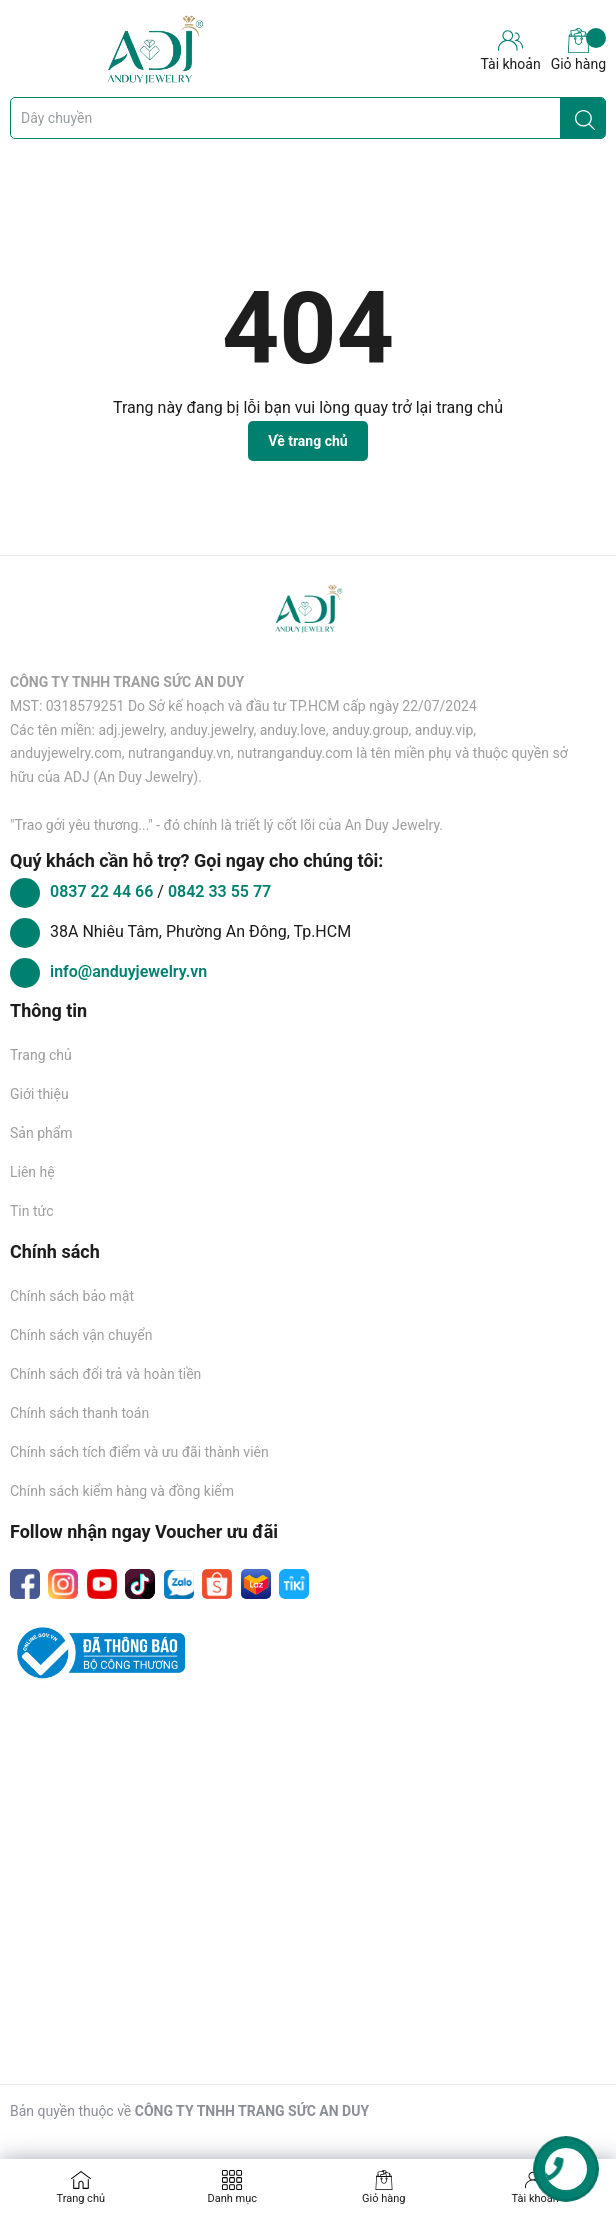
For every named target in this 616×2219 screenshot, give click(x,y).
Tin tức (32, 1211)
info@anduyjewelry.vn (128, 971)
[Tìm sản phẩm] (308, 118)
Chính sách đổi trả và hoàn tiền (105, 1374)
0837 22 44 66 (103, 891)
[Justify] (585, 118)
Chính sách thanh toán (79, 1413)
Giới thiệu (39, 1094)
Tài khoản (535, 2198)
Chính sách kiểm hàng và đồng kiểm (122, 1491)
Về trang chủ (307, 441)
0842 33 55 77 (219, 891)
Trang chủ (41, 1055)
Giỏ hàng (578, 50)
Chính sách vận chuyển (81, 1335)
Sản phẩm (41, 1133)
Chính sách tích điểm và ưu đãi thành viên (139, 1452)
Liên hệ (32, 1172)
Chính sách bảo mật (72, 1296)
